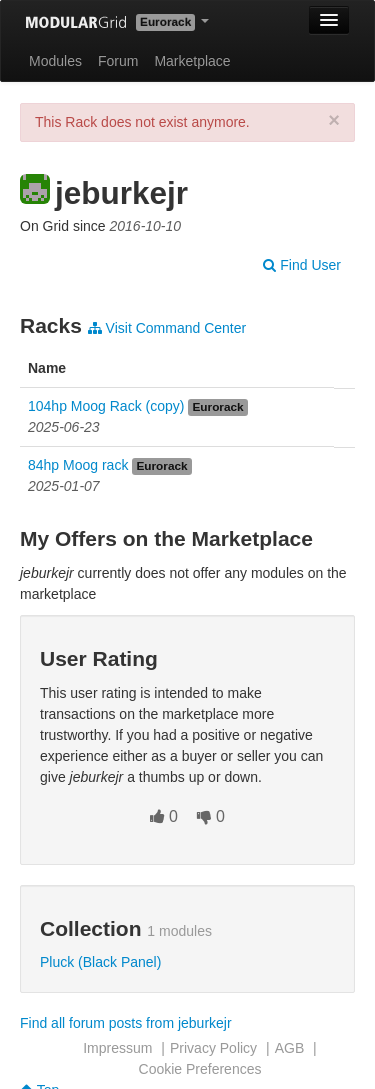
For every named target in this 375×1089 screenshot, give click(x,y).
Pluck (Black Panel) (100, 962)
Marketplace (192, 61)
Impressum (117, 1048)
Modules (55, 61)
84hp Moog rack (78, 465)
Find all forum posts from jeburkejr (126, 1023)
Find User (302, 265)
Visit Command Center (167, 328)
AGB (290, 1048)
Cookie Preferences (200, 1069)
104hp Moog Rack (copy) (106, 406)
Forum (118, 61)
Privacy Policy (213, 1048)
